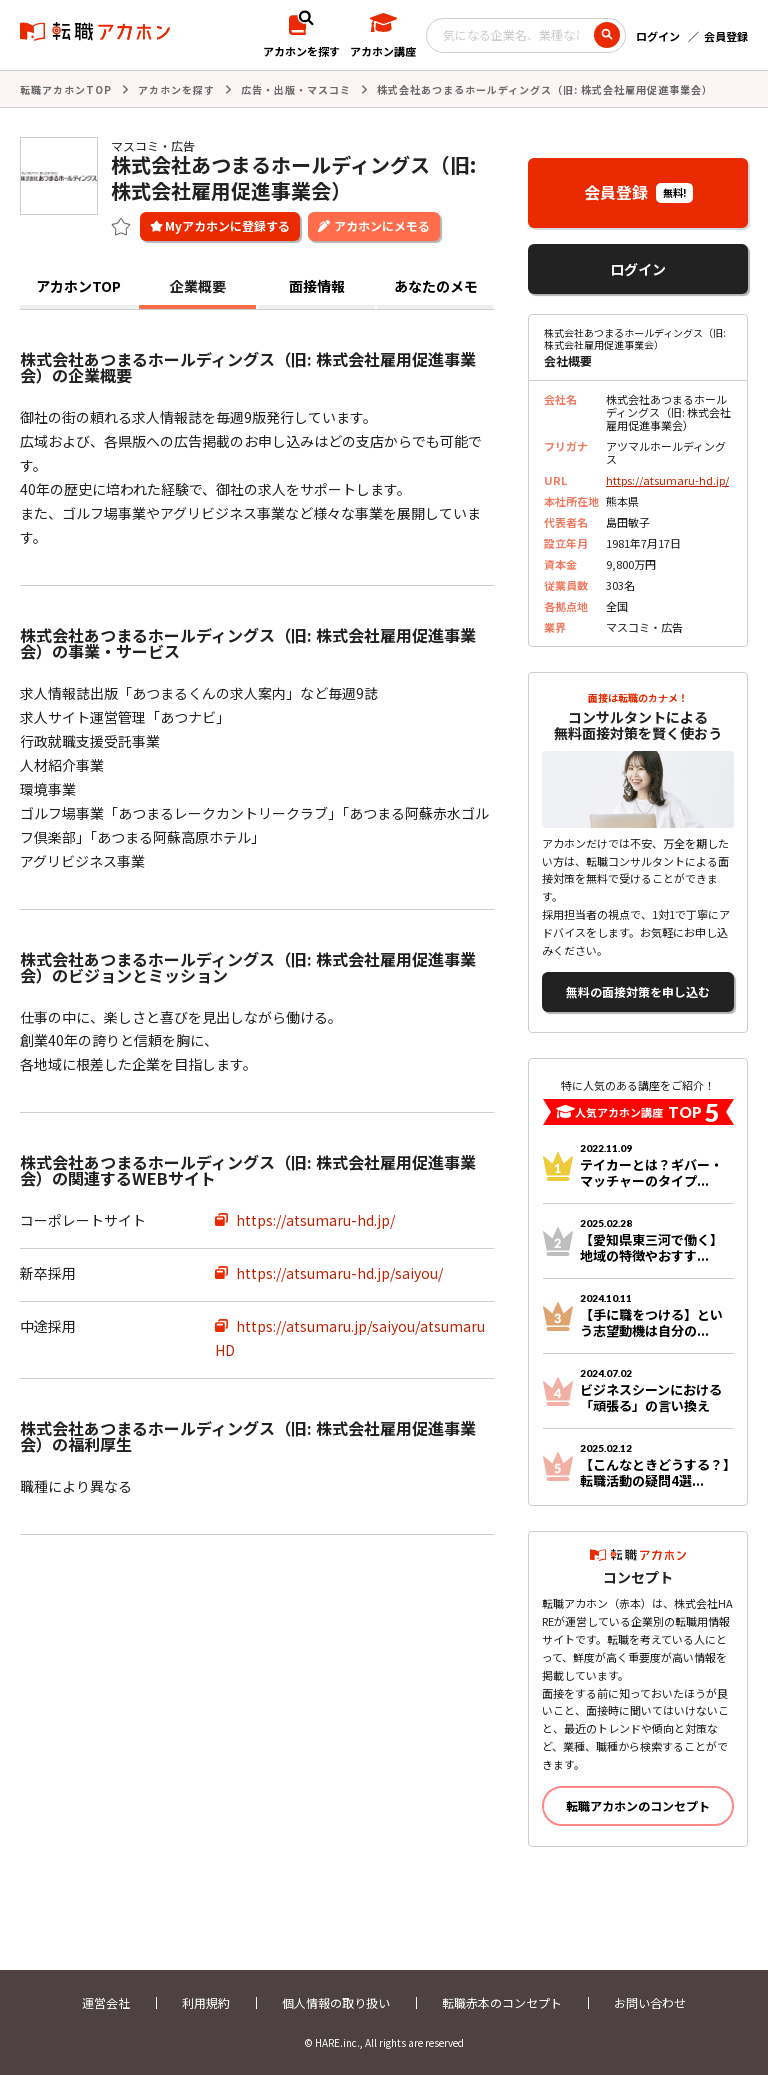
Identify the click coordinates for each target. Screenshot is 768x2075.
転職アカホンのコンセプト (638, 1805)
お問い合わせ (650, 2002)
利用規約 (206, 2002)
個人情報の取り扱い (336, 2002)
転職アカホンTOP (66, 89)
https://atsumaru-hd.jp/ (315, 1220)
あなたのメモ (436, 286)
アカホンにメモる (382, 225)
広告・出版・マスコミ (296, 89)
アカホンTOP (78, 286)
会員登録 (726, 36)
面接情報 (317, 286)
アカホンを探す (176, 89)
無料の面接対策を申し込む (638, 991)
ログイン (658, 36)
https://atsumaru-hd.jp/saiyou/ (339, 1273)
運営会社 (106, 2002)
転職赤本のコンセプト (502, 2002)
